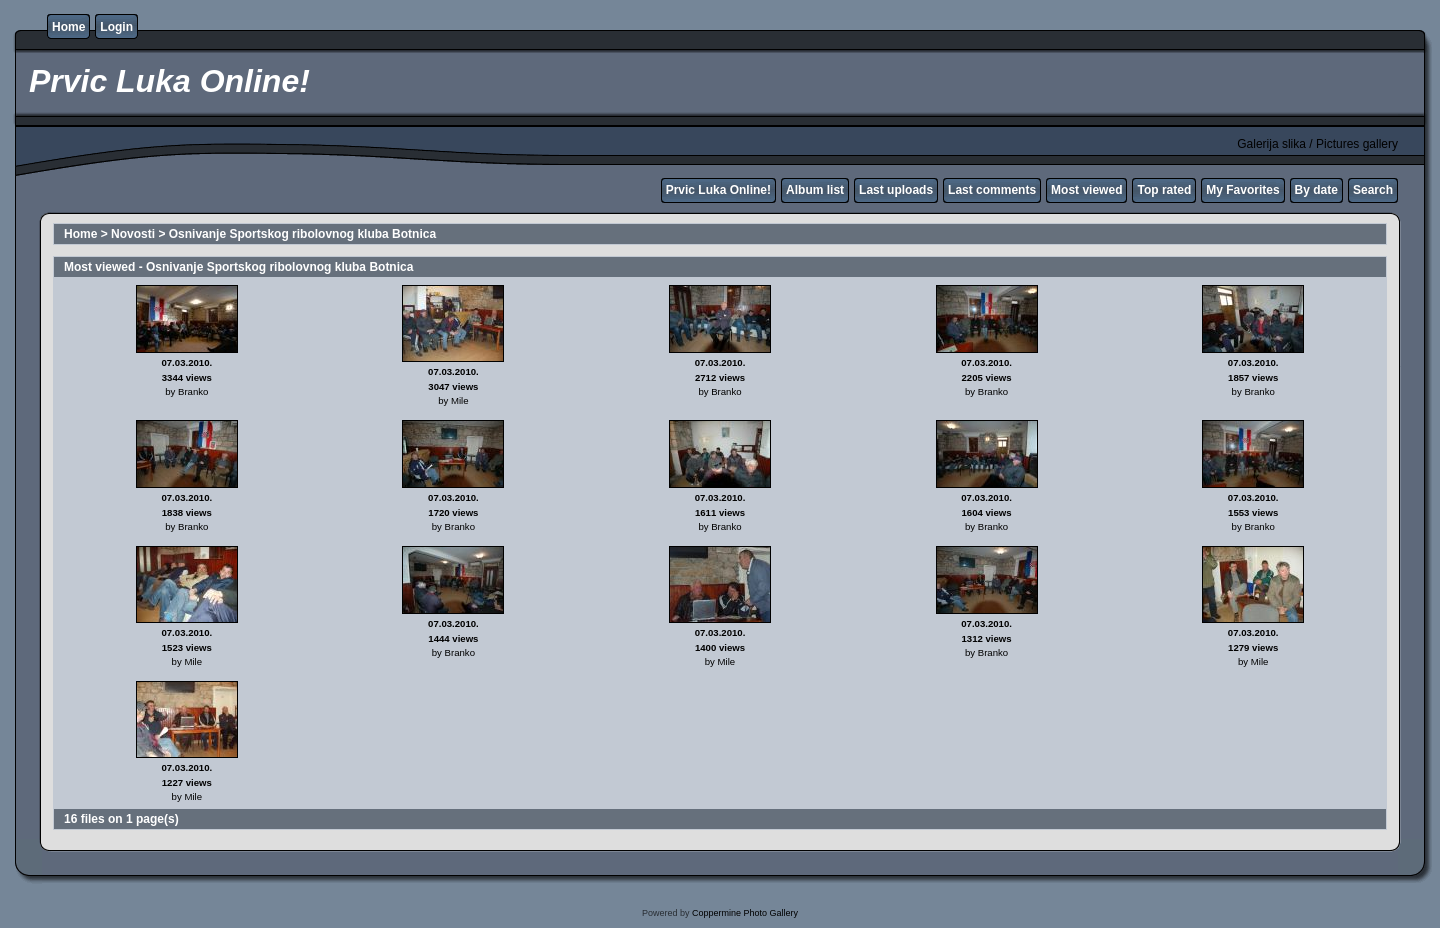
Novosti (133, 234)
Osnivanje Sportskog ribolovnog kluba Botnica (302, 234)
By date (1316, 190)
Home (68, 27)
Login (116, 27)
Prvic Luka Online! (718, 190)
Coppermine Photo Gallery (745, 913)
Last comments (992, 190)
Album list (815, 190)
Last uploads (896, 190)
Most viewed (1086, 190)
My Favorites (1242, 190)
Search (1373, 190)
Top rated (1164, 190)
